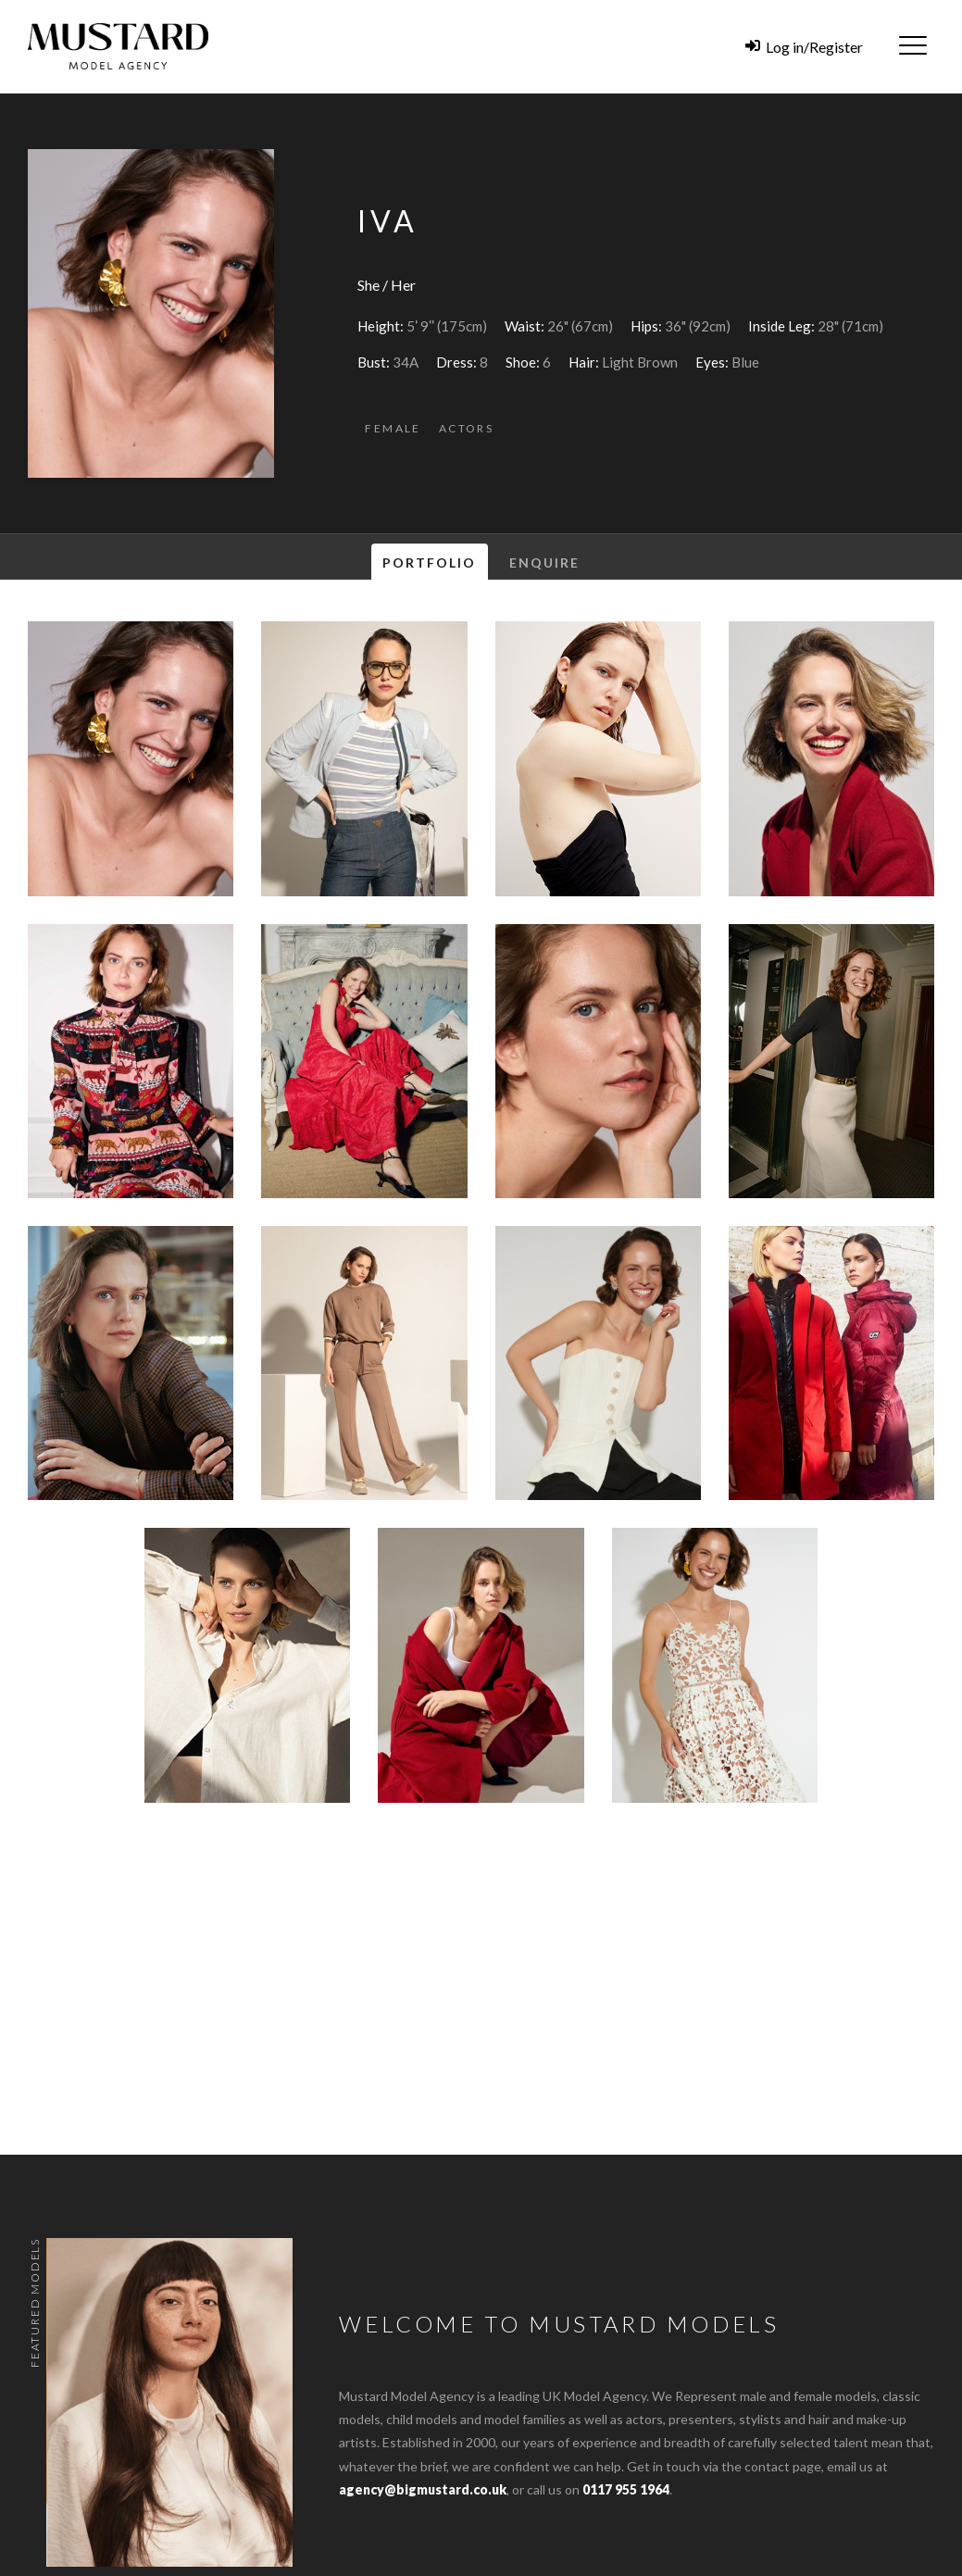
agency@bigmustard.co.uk (422, 2489)
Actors (466, 428)
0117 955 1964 (625, 2489)
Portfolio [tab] (429, 562)
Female (392, 428)
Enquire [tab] (545, 562)
